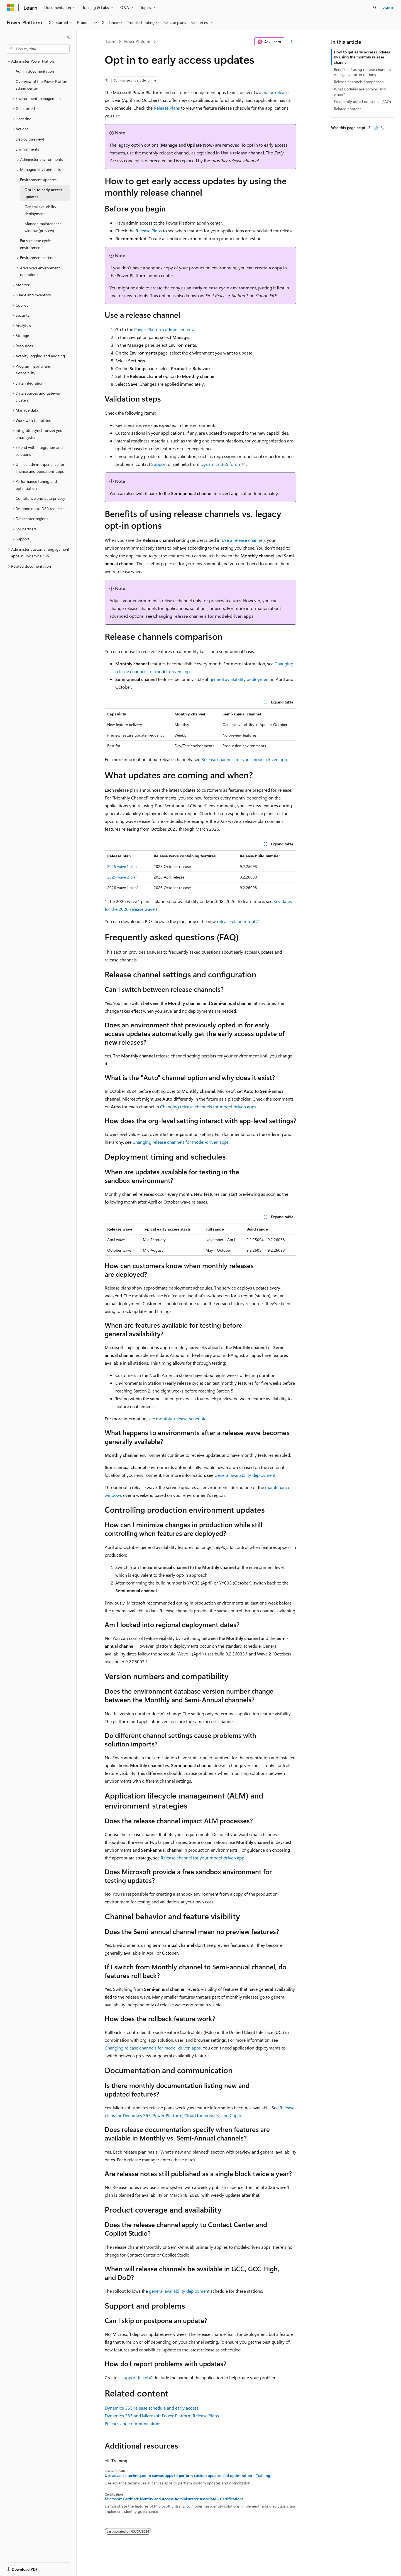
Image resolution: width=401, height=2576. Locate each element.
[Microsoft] (10, 7)
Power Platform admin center (162, 329)
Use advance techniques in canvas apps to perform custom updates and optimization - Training (187, 2475)
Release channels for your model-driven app (244, 759)
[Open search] (374, 8)
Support (159, 464)
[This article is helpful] (376, 127)
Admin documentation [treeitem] (35, 71)
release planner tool (236, 921)
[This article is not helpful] (382, 127)
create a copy (268, 267)
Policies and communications (133, 2423)
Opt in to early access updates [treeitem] (43, 193)
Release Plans (167, 108)
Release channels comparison (359, 81)
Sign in (388, 7)
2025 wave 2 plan (122, 877)
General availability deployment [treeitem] (40, 210)
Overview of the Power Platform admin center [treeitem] (43, 85)
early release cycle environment (224, 288)
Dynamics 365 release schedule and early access (152, 2408)
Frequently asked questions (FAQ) (362, 101)
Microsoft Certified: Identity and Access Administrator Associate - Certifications (174, 2498)
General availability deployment (244, 1475)
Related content (347, 108)
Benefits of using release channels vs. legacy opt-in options (362, 72)
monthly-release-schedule (181, 1418)
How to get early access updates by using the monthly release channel (362, 57)
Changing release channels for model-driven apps (203, 616)
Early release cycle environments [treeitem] (35, 244)
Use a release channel (242, 153)
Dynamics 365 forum (220, 464)
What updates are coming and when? (360, 91)
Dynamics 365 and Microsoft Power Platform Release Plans (162, 2415)
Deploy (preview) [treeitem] (30, 139)
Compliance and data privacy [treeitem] (40, 498)
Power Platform (137, 41)
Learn (110, 41)
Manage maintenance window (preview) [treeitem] (43, 227)
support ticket (135, 2377)
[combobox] (38, 49)
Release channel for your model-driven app (202, 1858)
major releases (276, 92)
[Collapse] (68, 37)
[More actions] (291, 41)
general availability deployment (239, 679)
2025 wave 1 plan (122, 866)
